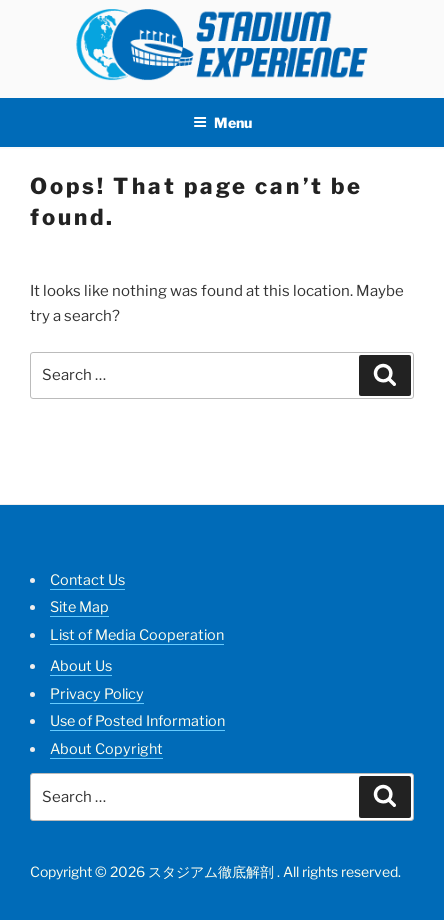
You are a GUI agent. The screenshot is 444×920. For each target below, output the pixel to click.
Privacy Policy (97, 694)
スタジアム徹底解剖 (211, 871)
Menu (222, 122)
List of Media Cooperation (137, 635)
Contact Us (87, 580)
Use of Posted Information (137, 721)
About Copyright (106, 749)
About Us (81, 666)
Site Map (79, 607)
